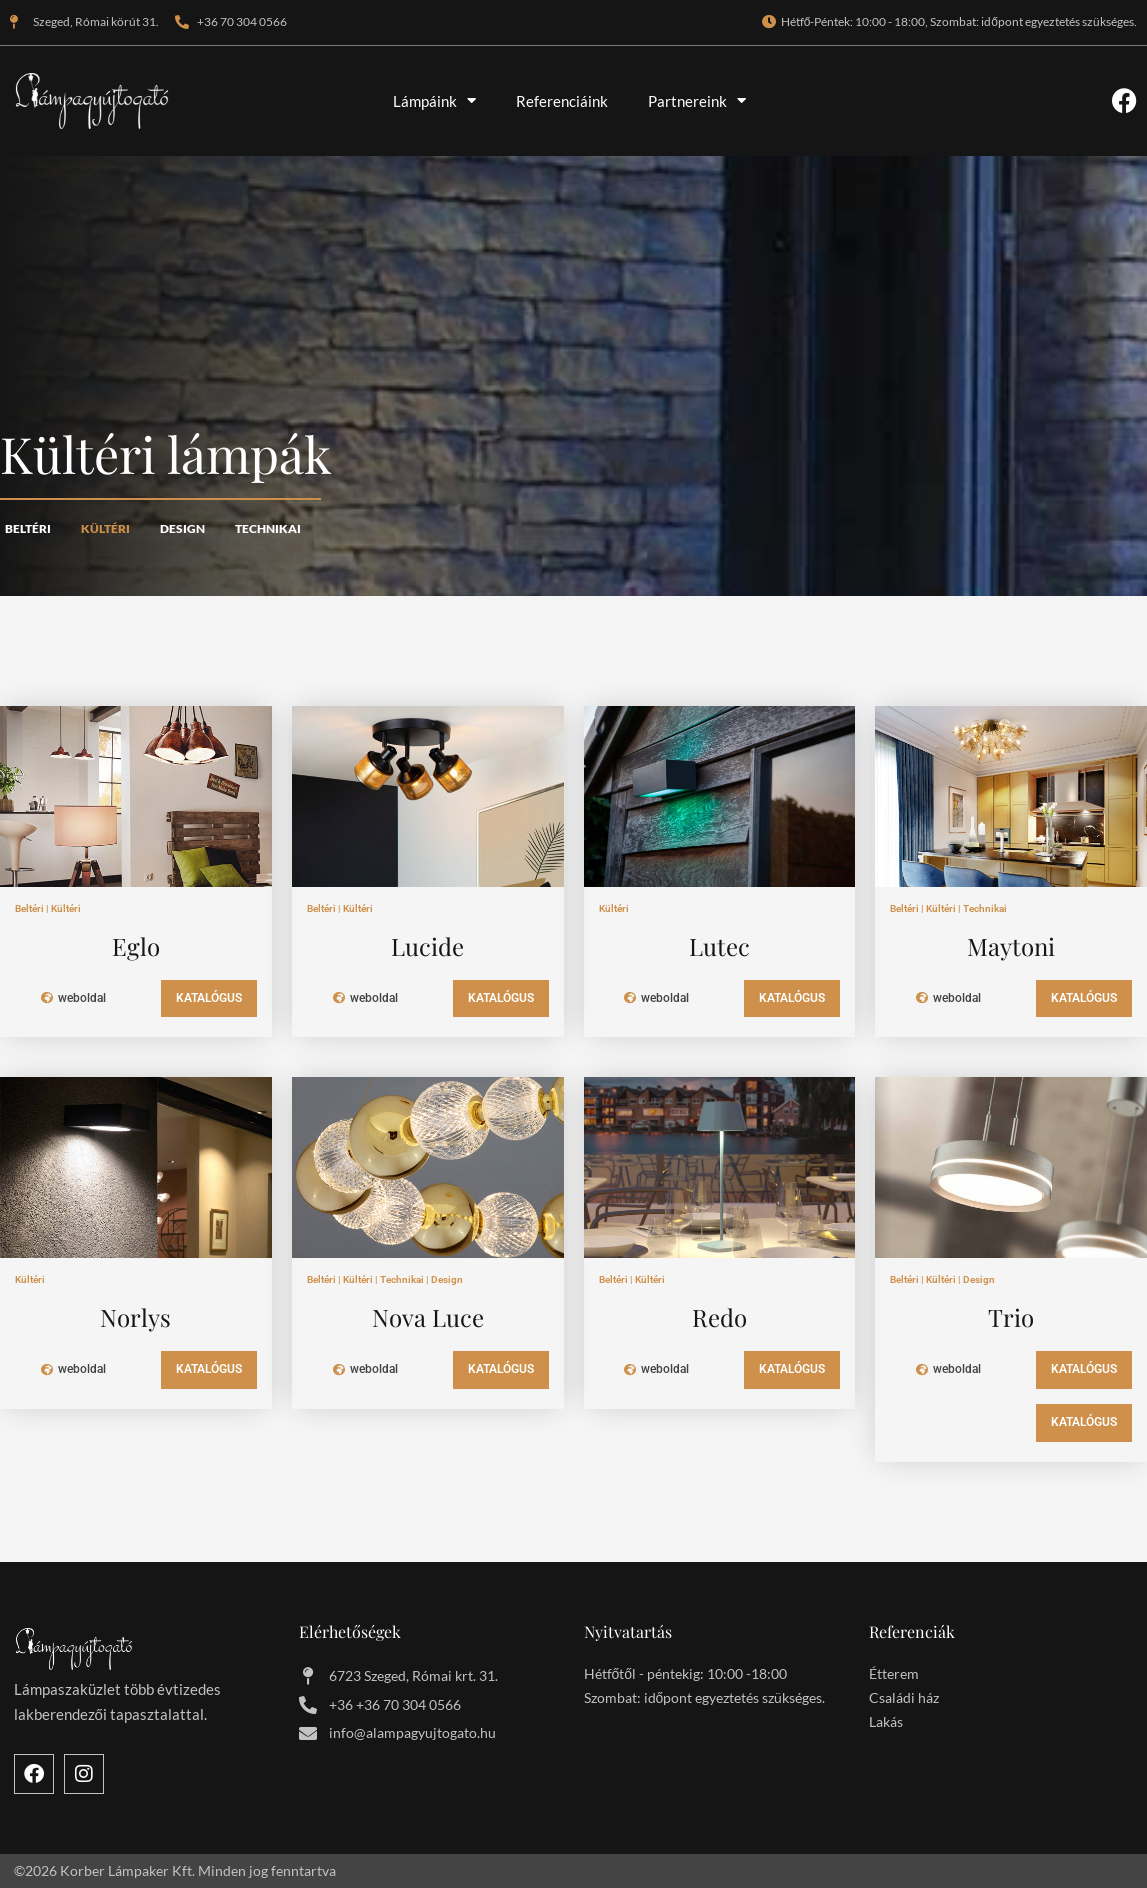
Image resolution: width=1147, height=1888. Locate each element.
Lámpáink (434, 100)
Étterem (894, 1677)
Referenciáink (562, 101)
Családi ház (904, 1701)
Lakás (886, 1725)
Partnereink (697, 100)
